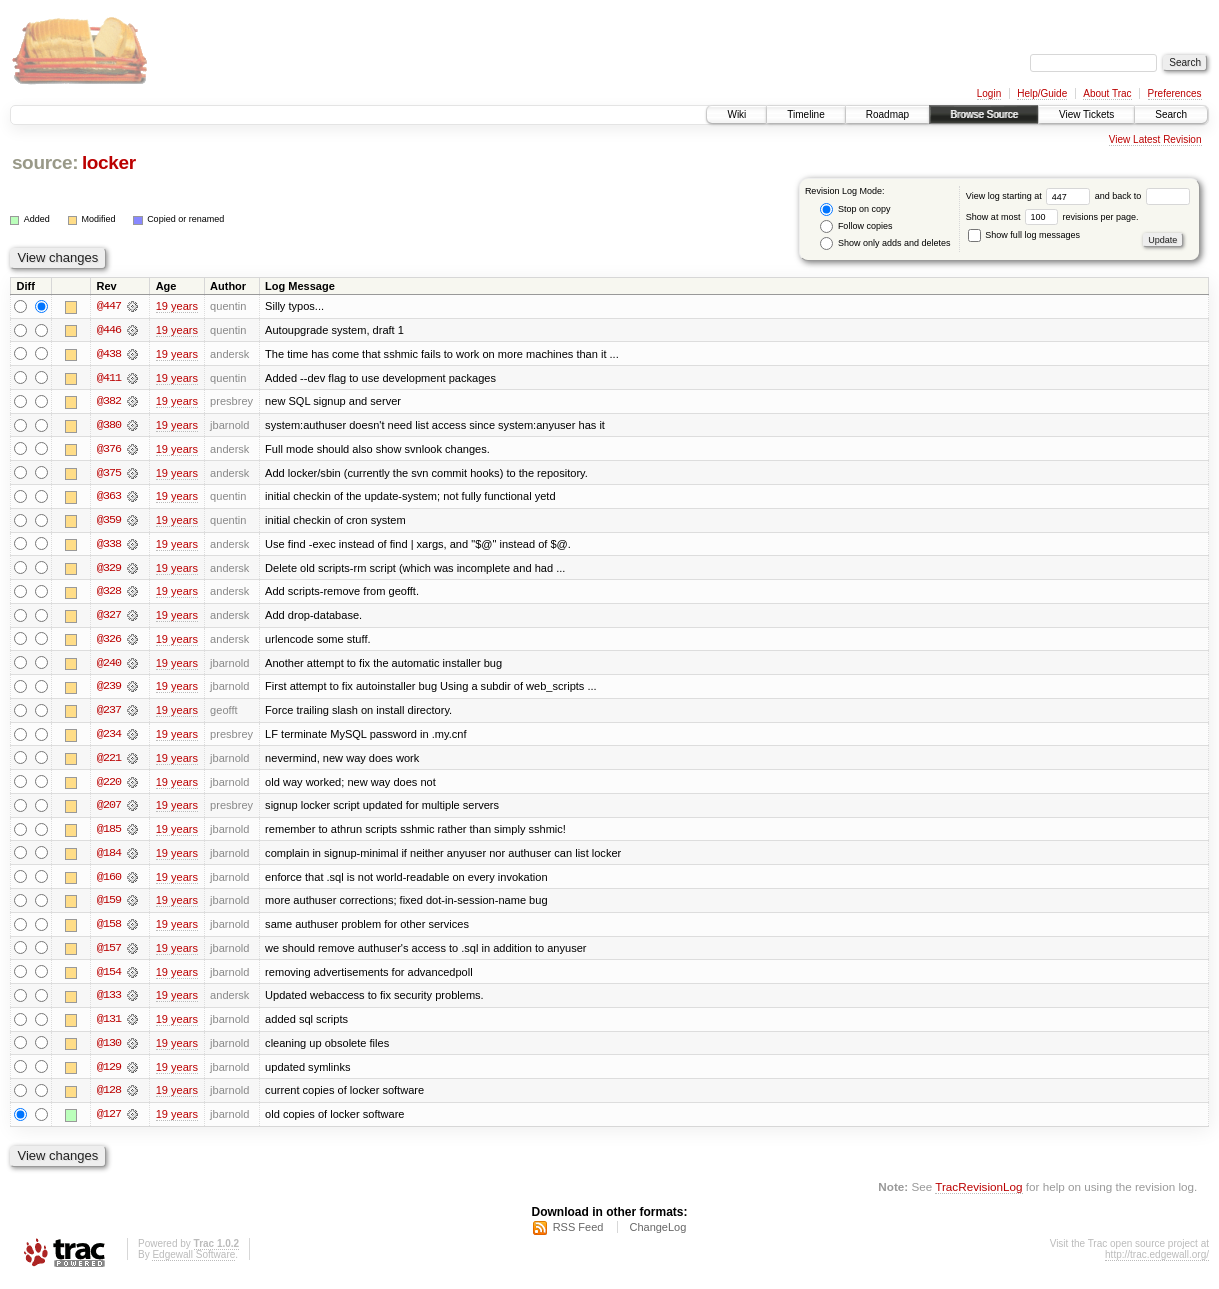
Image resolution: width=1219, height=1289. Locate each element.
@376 (109, 450)
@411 (109, 378)
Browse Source (984, 114)
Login (989, 93)
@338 (109, 546)
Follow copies (856, 226)
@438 (109, 354)
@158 (109, 930)
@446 (109, 330)
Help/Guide (1042, 93)
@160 (109, 882)
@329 (109, 570)
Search (1171, 114)
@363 (109, 498)
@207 (109, 810)
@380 (109, 426)
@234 (109, 738)
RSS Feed (578, 1235)
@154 (109, 978)
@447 (109, 306)
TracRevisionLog (978, 1194)
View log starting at (1030, 196)
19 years (177, 306)
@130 (109, 1050)
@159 (109, 906)
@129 (109, 1074)
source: (45, 162)
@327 (109, 618)
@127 (109, 1122)
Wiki (736, 114)
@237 (109, 714)
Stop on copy (855, 209)
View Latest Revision (1155, 139)
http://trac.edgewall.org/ (1157, 1262)
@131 (109, 1026)
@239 (109, 690)
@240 (109, 666)
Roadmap (887, 114)
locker (109, 162)
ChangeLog (657, 1235)
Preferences (1175, 93)
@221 (109, 762)
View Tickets (1086, 114)
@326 (109, 642)
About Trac (1107, 93)
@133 (109, 1002)
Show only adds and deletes (885, 243)
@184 (109, 858)
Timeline (805, 114)
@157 (109, 954)
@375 (109, 474)
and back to (1142, 196)
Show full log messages (1024, 235)
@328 (109, 594)
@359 (109, 522)
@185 (109, 834)
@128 (109, 1098)
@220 (109, 786)
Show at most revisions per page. (1052, 217)
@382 (109, 402)
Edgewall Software (193, 1262)
